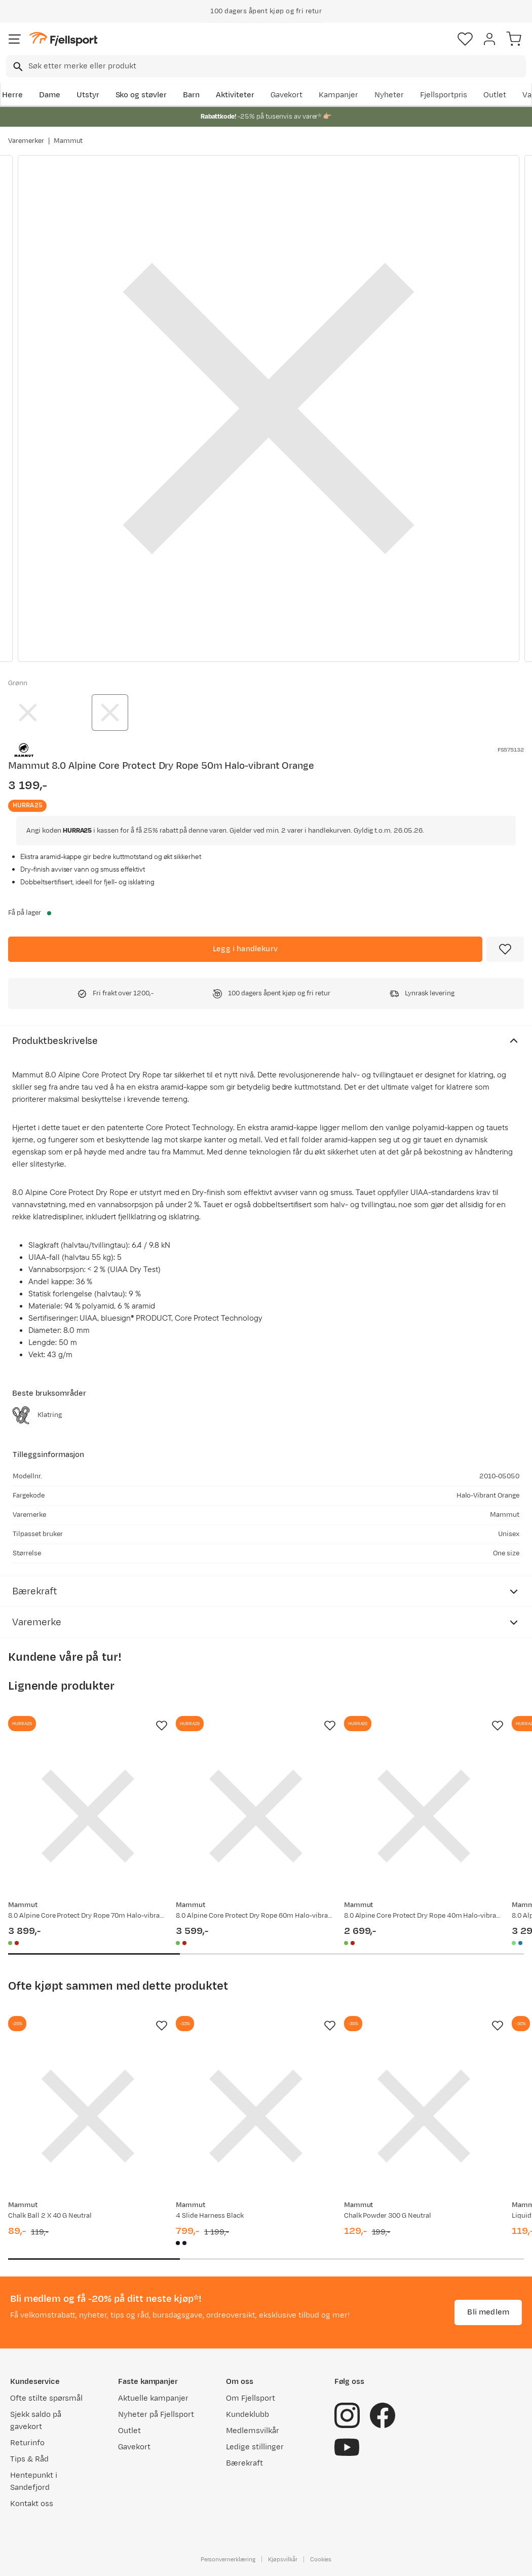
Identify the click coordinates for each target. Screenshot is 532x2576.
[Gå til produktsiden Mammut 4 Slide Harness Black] (255, 2116)
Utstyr (88, 95)
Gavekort (287, 95)
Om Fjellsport (250, 2398)
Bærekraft (244, 2463)
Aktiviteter (235, 95)
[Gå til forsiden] (63, 39)
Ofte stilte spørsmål (46, 2398)
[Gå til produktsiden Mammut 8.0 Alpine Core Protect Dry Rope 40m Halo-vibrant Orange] (424, 1816)
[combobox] (266, 66)
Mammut (68, 140)
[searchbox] (276, 66)
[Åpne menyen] (14, 39)
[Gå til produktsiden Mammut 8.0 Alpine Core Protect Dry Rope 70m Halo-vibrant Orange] (88, 1816)
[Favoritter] (465, 39)
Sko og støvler (141, 95)
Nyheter (389, 95)
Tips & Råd (29, 2459)
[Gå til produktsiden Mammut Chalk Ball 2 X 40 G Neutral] (88, 2116)
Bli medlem (488, 2312)
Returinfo (27, 2443)
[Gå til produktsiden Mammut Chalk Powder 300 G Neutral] (424, 2116)
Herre (12, 95)
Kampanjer (338, 95)
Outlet (494, 95)
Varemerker (26, 140)
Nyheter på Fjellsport (156, 2414)
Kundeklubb (247, 2414)
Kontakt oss (31, 2503)
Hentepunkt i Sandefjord (33, 2481)
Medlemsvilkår (252, 2430)
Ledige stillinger (254, 2447)
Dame (49, 95)
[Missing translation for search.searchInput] (17, 66)
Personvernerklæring (228, 2559)
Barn (191, 95)
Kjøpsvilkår (282, 2559)
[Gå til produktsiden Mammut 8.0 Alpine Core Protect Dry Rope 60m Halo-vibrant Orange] (255, 1816)
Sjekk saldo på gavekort (35, 2420)
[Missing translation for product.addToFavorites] (505, 949)
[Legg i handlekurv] (245, 949)
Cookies (321, 2559)
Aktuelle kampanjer (153, 2398)
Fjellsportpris (444, 95)
